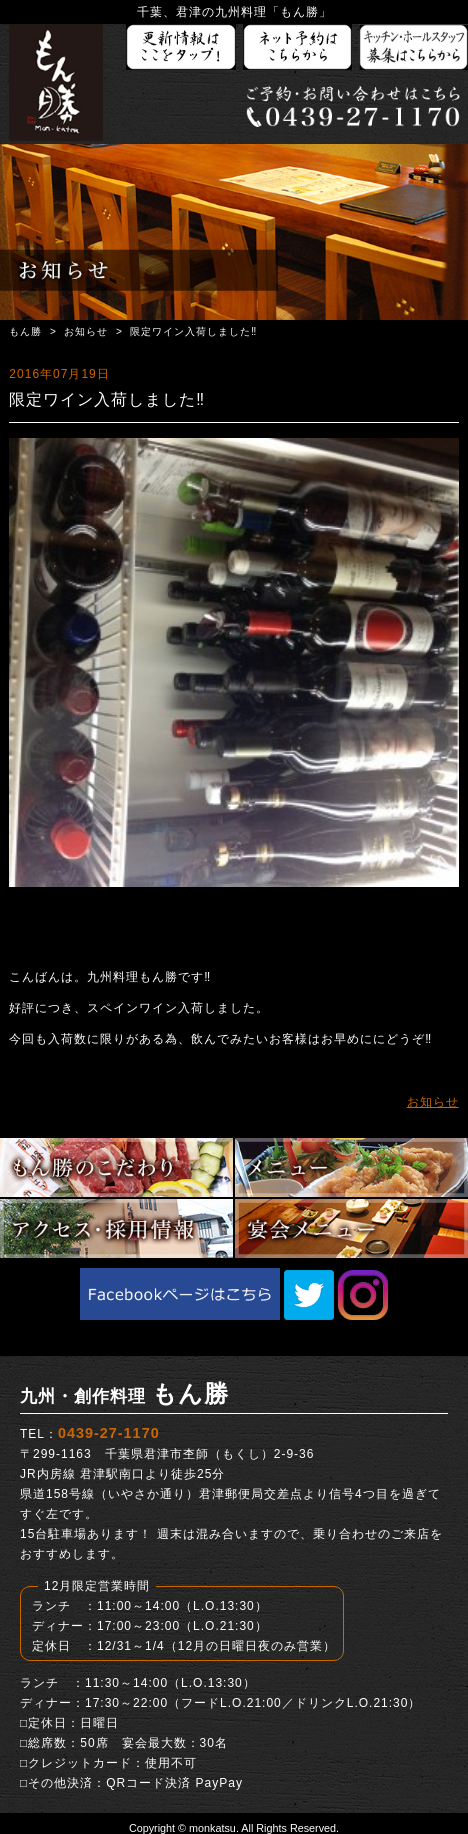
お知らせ (86, 331)
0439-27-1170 (109, 1433)
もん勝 (25, 331)
